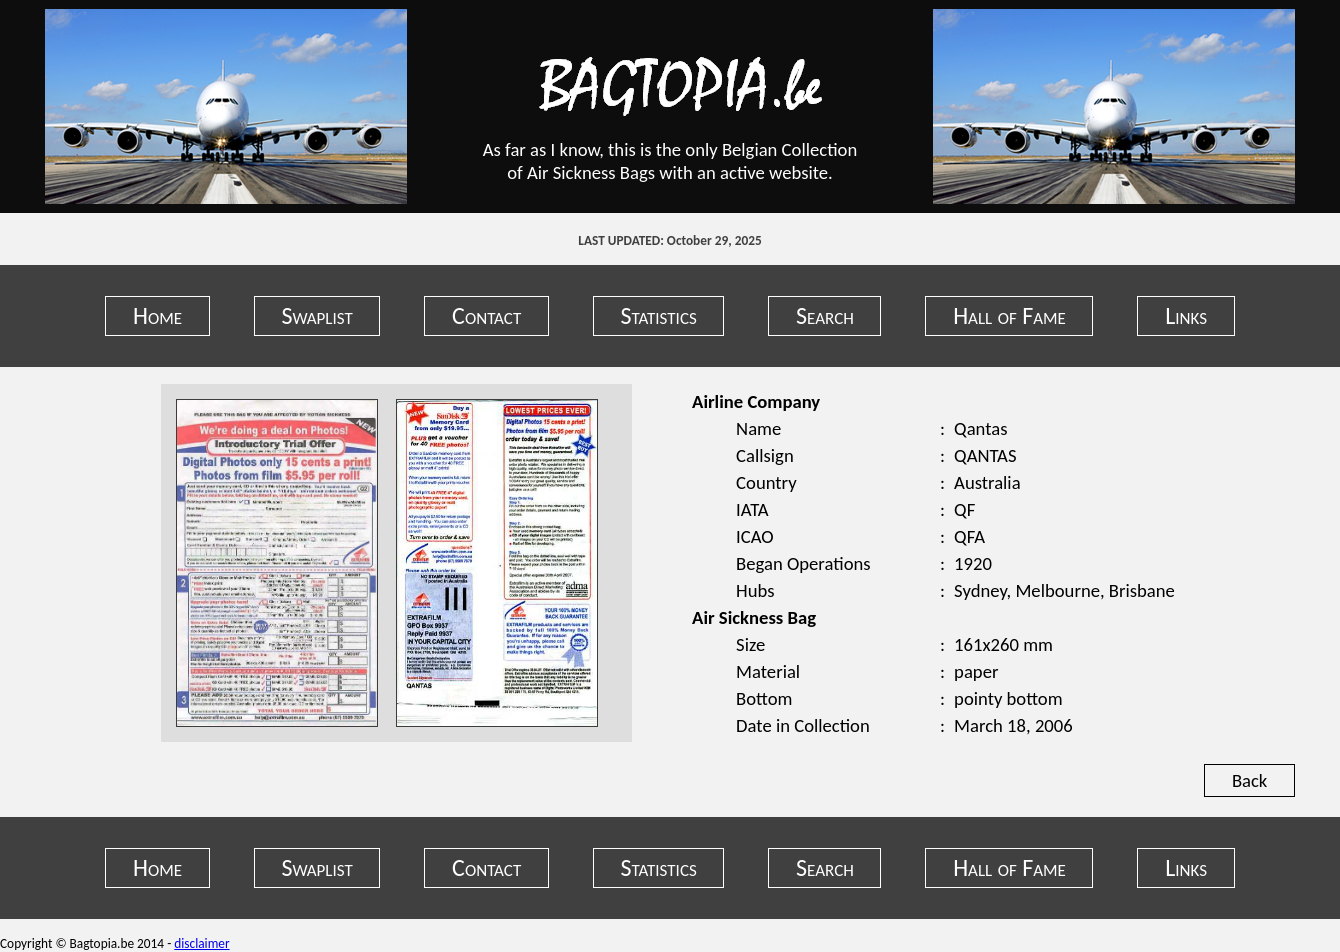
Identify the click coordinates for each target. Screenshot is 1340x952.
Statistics (659, 315)
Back (1249, 780)
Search (825, 315)
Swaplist (316, 315)
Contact (486, 315)
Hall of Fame (1009, 315)
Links (1186, 315)
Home (157, 315)
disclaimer (201, 943)
